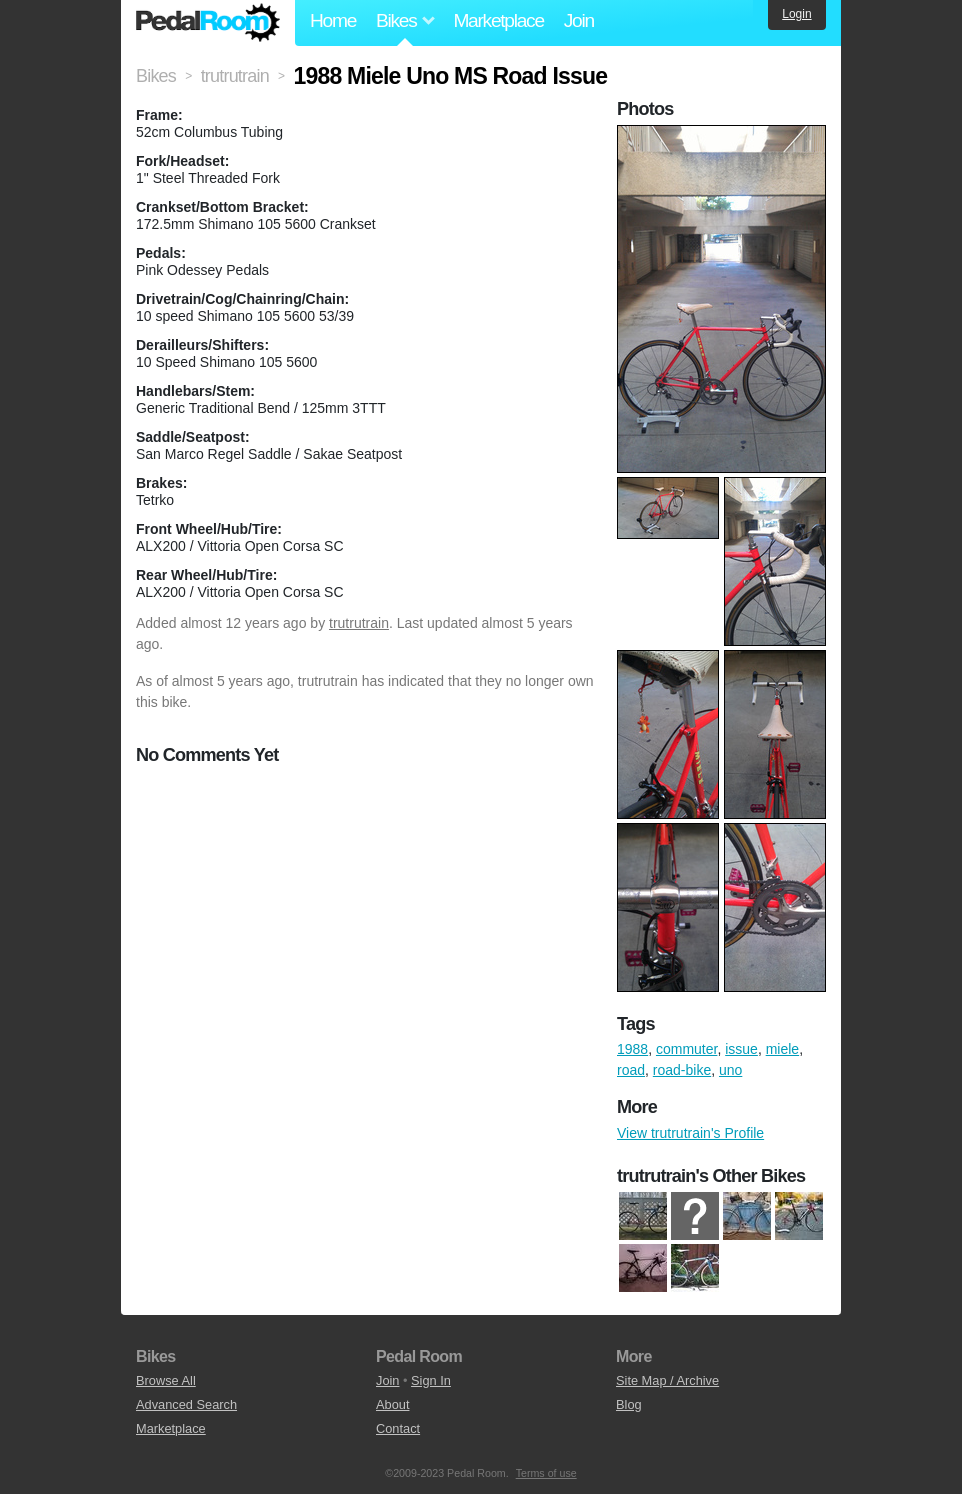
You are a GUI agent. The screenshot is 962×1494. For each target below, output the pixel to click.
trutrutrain (359, 623)
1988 (632, 1049)
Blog (629, 1404)
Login (796, 14)
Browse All (166, 1380)
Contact (398, 1428)
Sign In (431, 1380)
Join (579, 20)
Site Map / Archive (667, 1380)
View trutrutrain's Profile (690, 1133)
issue (741, 1049)
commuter (686, 1049)
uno (730, 1070)
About (392, 1404)
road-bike (682, 1070)
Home (333, 20)
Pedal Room (208, 23)
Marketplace (498, 20)
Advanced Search (186, 1404)
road (631, 1070)
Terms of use (546, 1473)
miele (782, 1049)
